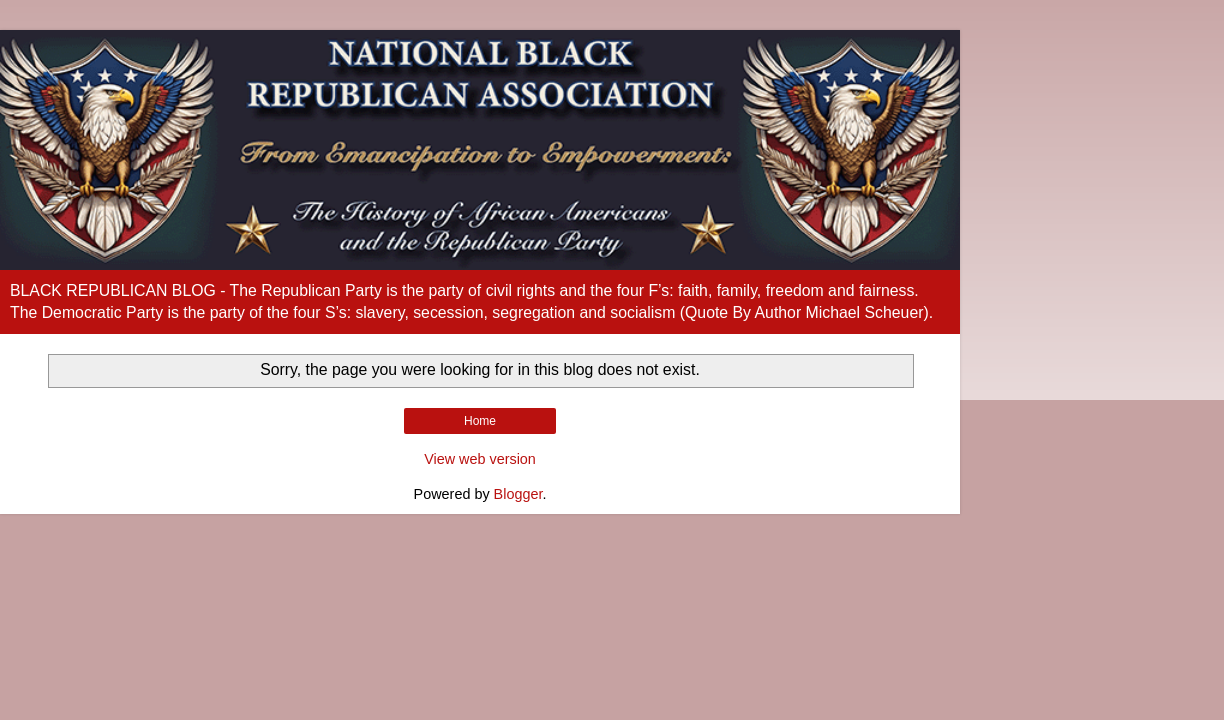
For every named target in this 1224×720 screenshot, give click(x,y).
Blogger (518, 494)
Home (480, 421)
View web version (480, 459)
